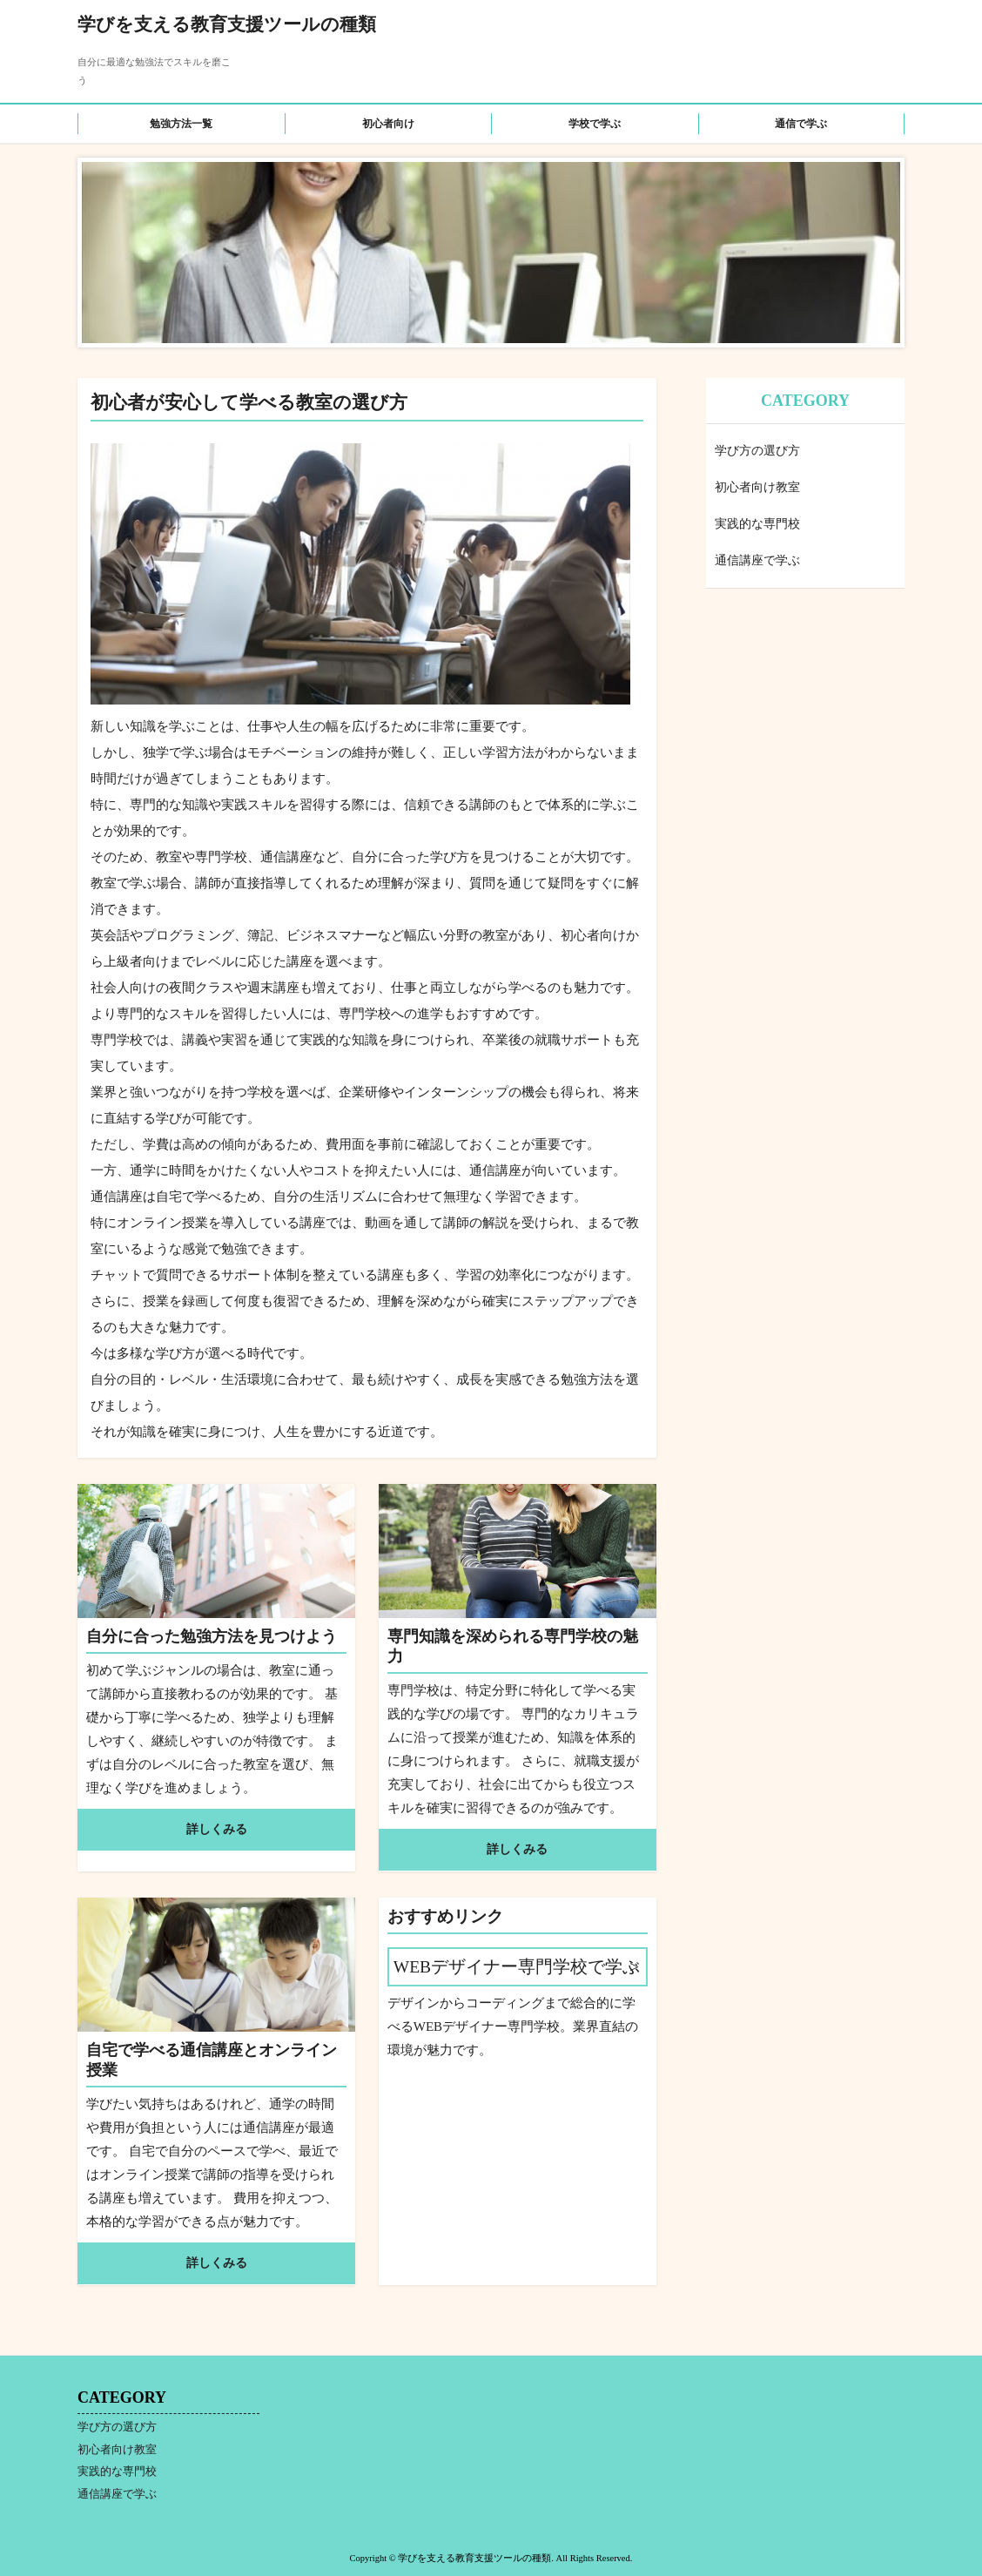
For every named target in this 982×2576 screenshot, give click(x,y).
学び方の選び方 (757, 450)
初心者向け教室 (757, 487)
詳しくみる (216, 1829)
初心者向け (388, 124)
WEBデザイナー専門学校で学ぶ (516, 1967)
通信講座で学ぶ (757, 560)
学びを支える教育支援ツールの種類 (226, 24)
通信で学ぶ (801, 124)
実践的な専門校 (757, 523)
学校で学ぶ (594, 124)
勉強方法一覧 (181, 124)
